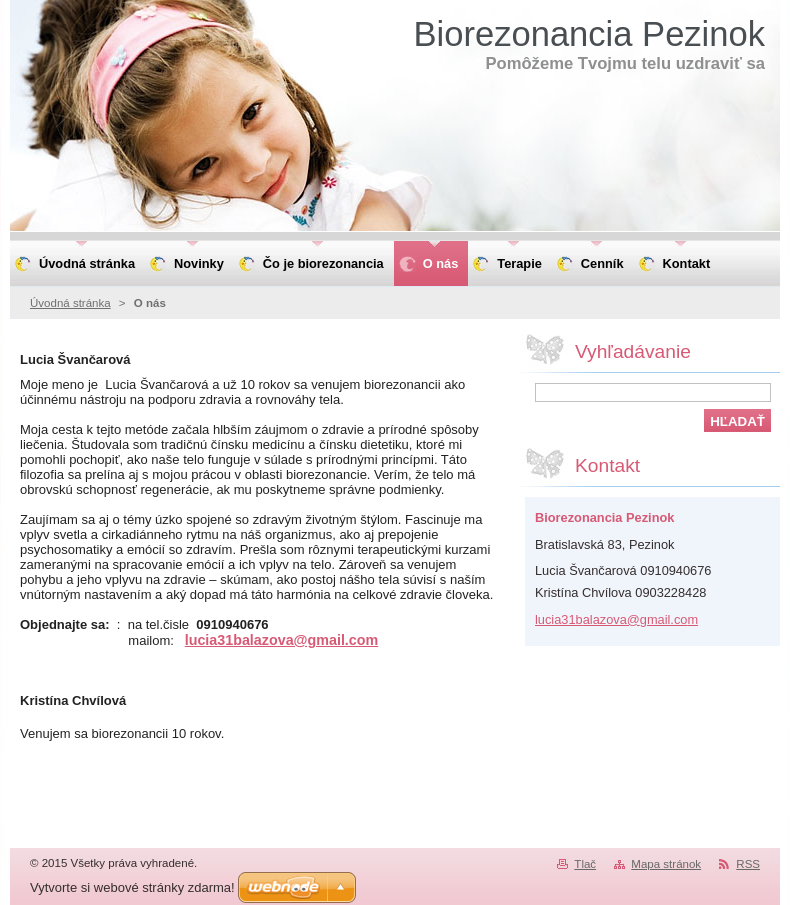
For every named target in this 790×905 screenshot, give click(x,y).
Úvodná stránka (70, 303)
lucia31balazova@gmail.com (282, 640)
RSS (748, 864)
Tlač (585, 864)
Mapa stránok (666, 864)
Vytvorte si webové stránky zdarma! (132, 887)
